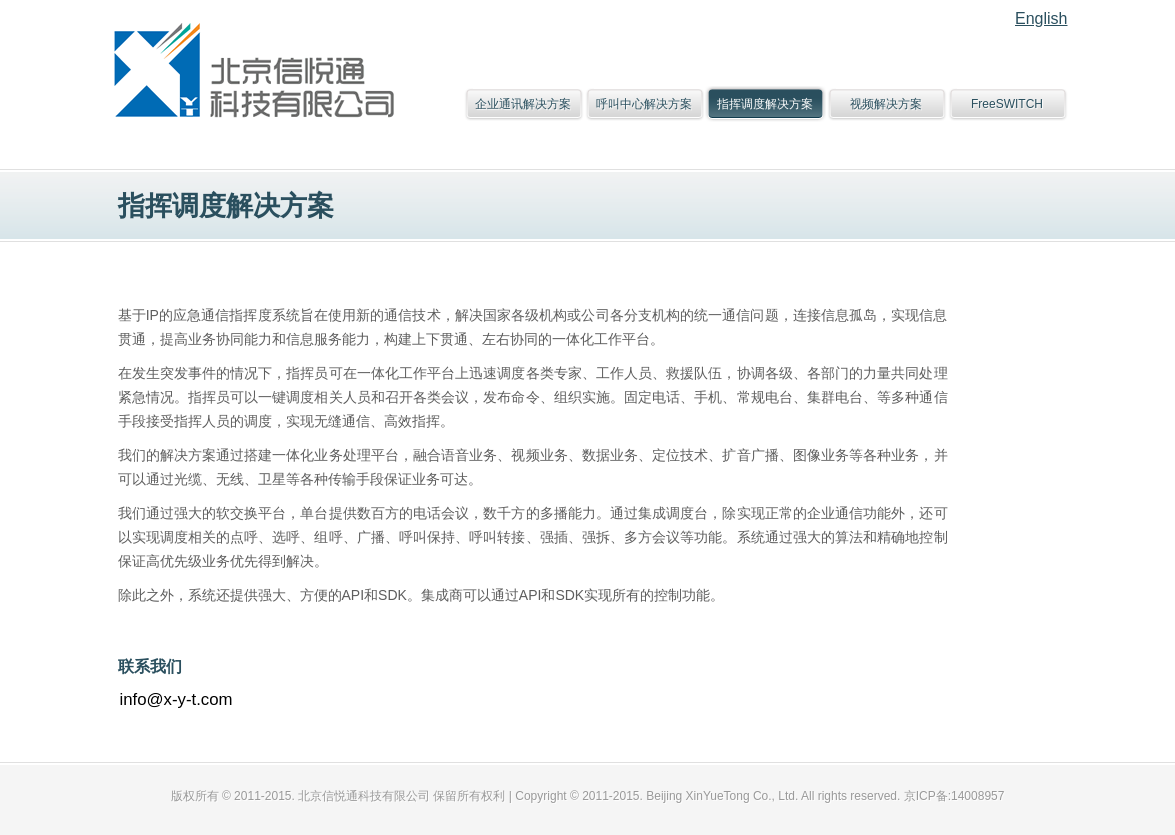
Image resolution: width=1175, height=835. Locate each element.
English (1041, 18)
